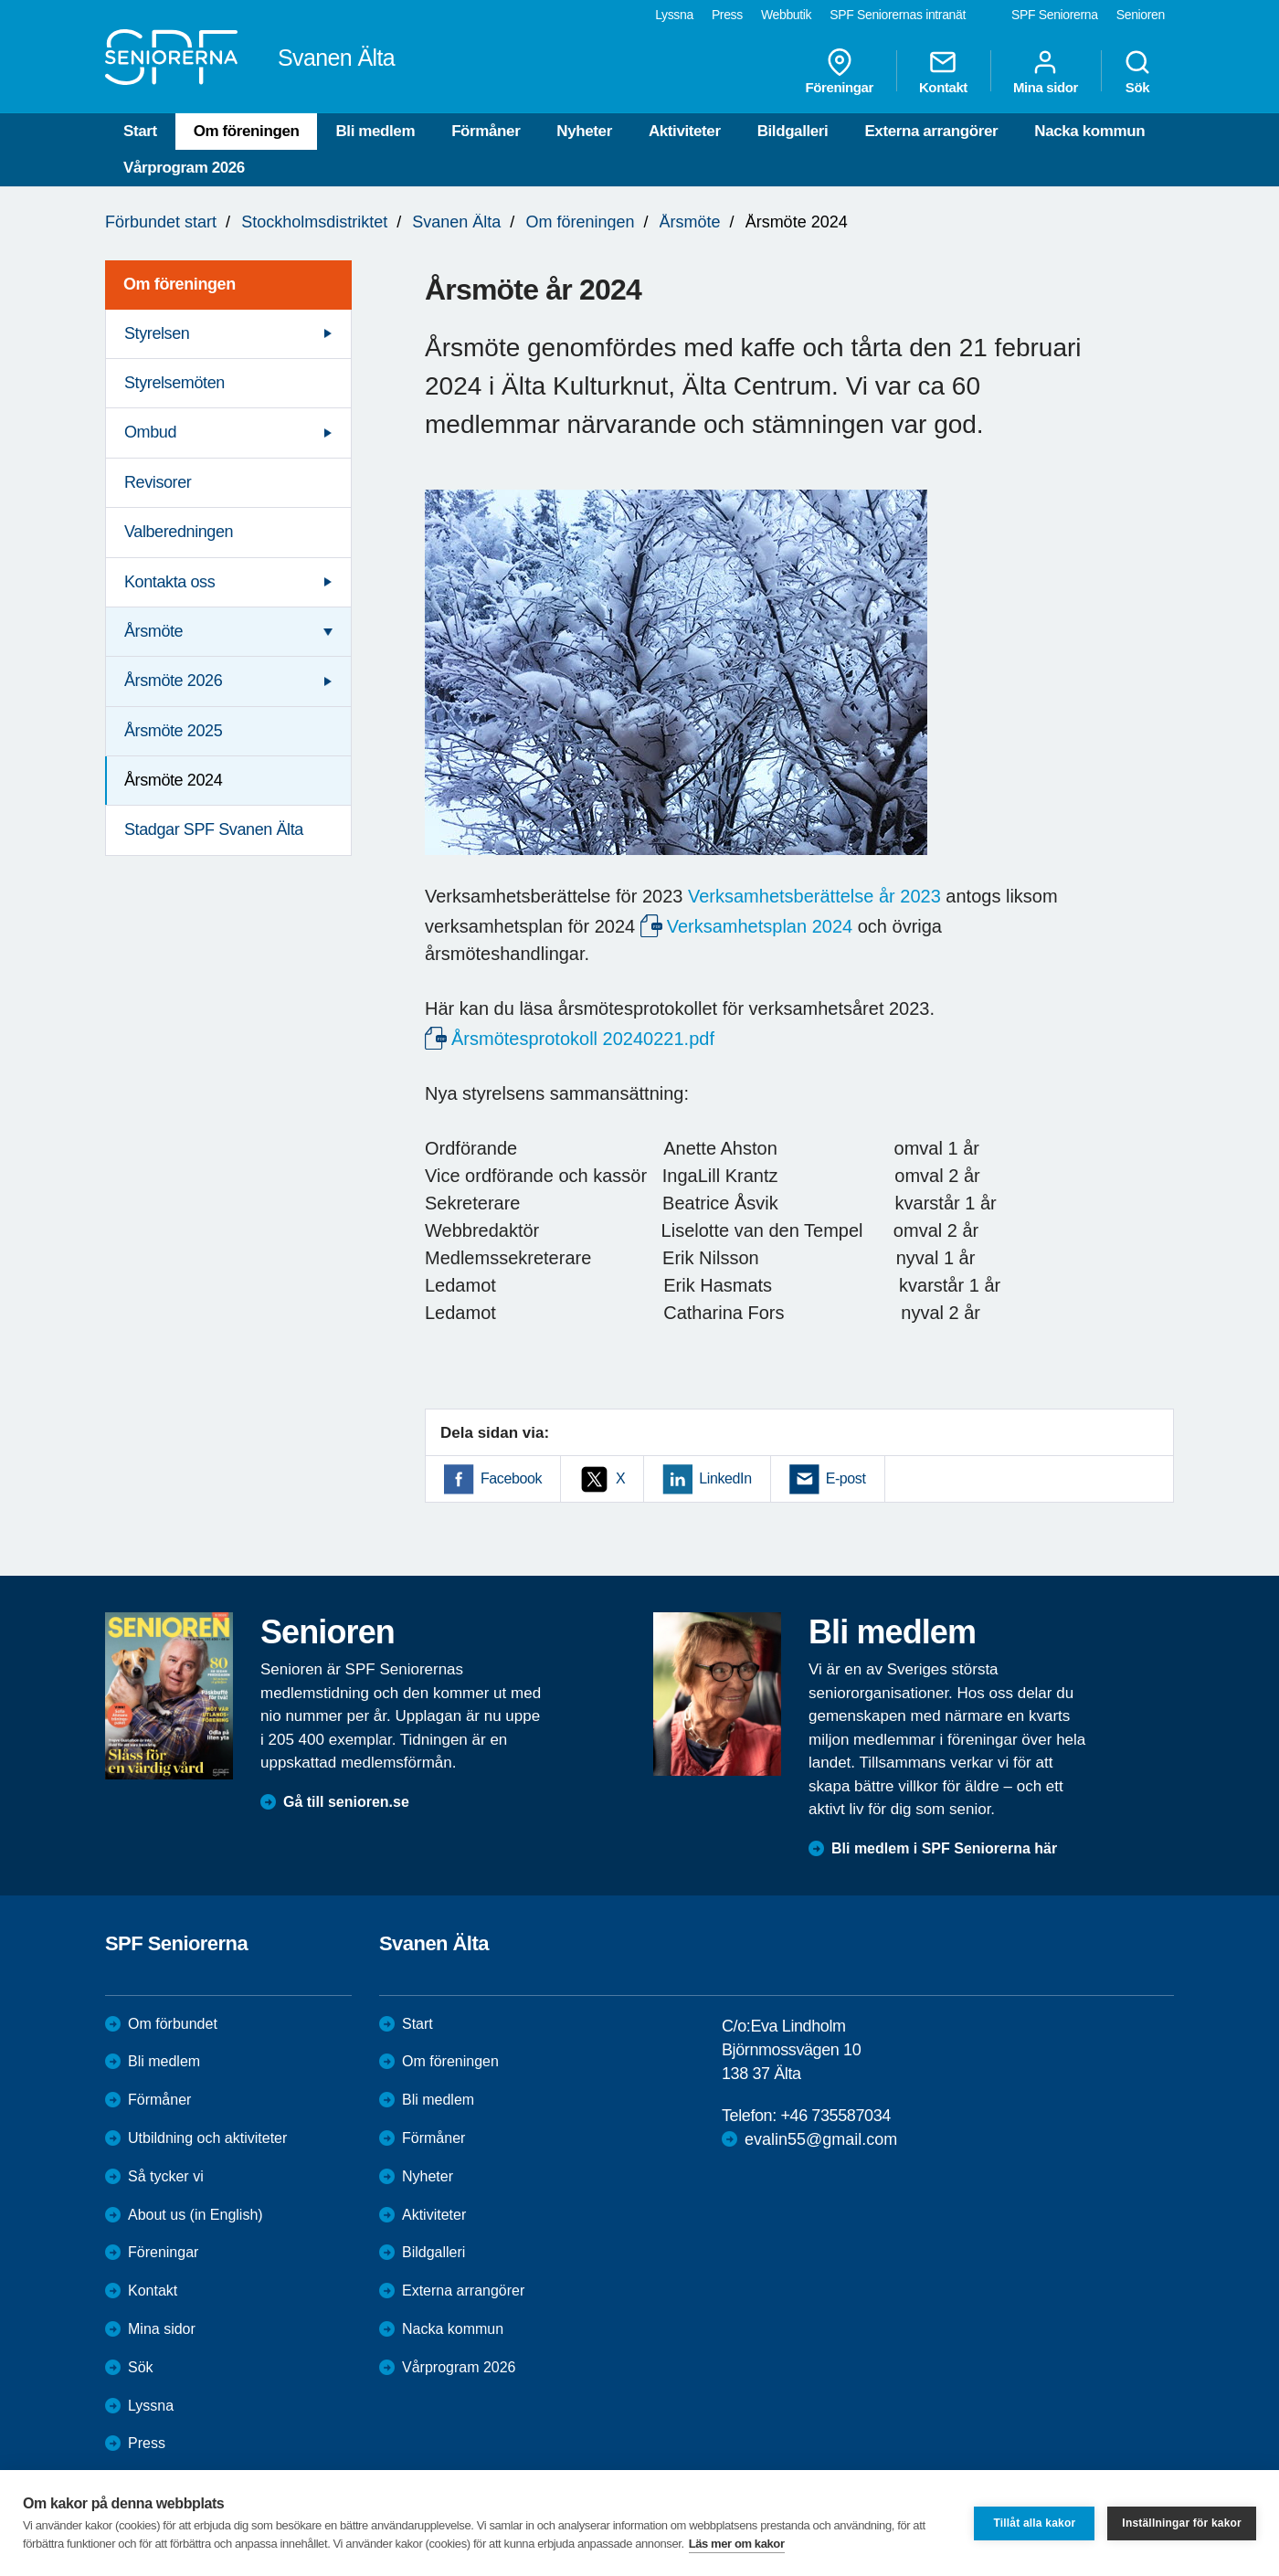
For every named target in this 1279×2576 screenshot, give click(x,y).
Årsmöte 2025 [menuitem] (173, 731)
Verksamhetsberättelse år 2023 (814, 896)
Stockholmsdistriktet (314, 222)
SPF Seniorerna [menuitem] (1054, 14)
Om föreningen (247, 131)
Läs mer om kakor (737, 2543)
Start (140, 131)
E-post (846, 1478)
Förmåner (485, 131)
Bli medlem (375, 131)
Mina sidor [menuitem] (1045, 71)
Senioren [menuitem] (1140, 14)
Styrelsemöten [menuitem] (174, 383)
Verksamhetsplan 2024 (759, 926)
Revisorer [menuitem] (157, 482)
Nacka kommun (1089, 131)
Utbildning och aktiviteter (207, 2138)
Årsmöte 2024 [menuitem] (173, 780)
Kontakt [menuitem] (943, 71)
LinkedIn (725, 1478)
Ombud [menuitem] (150, 432)
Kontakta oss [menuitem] (169, 582)
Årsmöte (690, 222)
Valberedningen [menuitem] (178, 532)
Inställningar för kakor (1182, 2523)
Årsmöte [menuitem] (153, 631)
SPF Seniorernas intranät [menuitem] (898, 14)
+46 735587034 (835, 2115)
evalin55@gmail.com (821, 2139)
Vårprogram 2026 (184, 167)
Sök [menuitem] (1137, 71)
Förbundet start (161, 222)
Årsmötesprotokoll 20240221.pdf (582, 1039)
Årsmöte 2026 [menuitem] (173, 680)
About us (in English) (195, 2214)
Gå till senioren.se (346, 1802)
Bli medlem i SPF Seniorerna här (944, 1848)
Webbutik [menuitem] (786, 14)
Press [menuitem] (727, 14)
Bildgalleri (793, 131)
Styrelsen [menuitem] (156, 333)
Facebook (511, 1478)
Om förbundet (172, 2024)
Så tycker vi (166, 2176)
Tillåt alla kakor (1034, 2523)
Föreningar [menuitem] (839, 71)
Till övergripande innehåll (0, 0)
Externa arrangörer (931, 131)
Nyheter (584, 131)
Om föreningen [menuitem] (179, 284)
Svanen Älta (456, 222)
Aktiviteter (685, 131)
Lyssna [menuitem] (674, 14)
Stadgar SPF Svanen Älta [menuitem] (213, 829)
